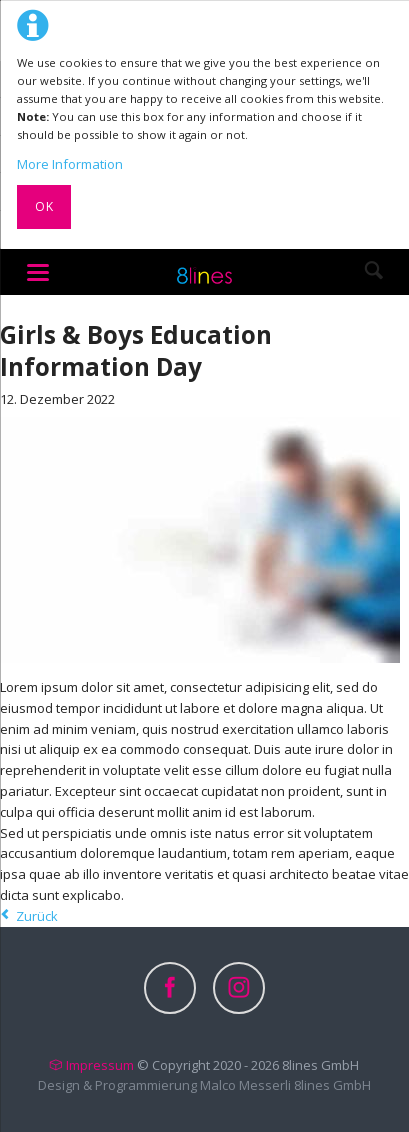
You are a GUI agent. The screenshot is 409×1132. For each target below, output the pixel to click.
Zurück (37, 916)
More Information (70, 164)
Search (374, 272)
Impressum (100, 1065)
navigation (38, 272)
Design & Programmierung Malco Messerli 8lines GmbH (204, 1085)
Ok (44, 206)
